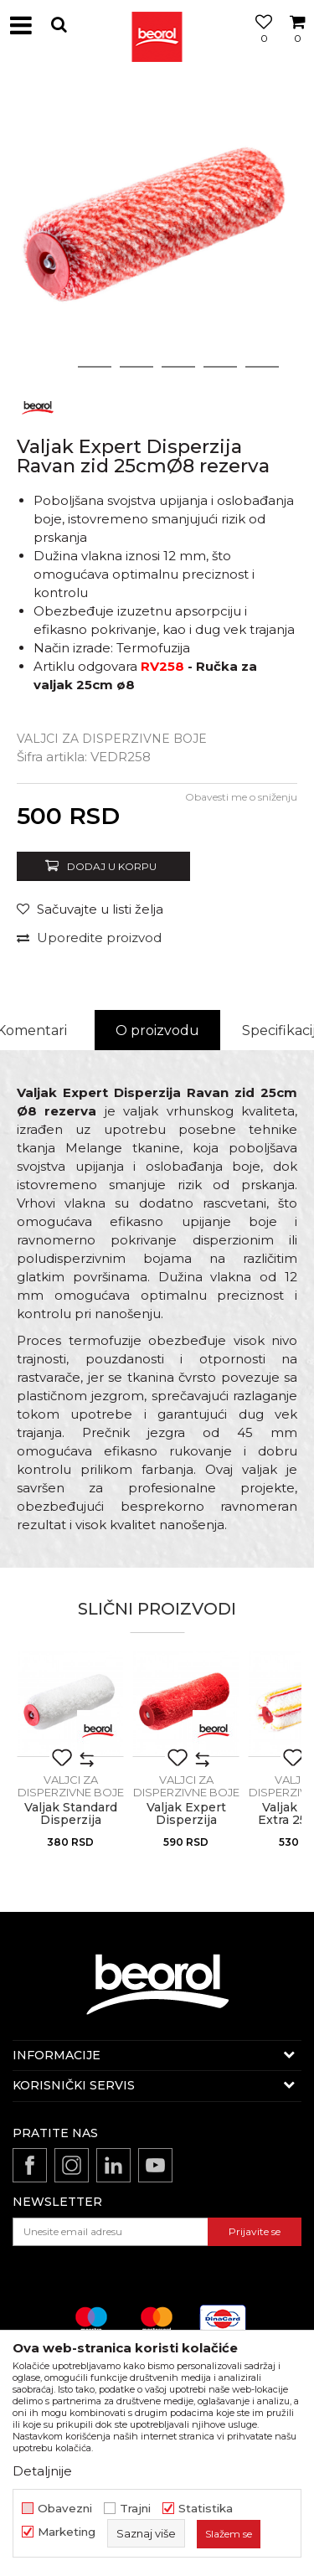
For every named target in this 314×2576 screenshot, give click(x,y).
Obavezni (65, 2508)
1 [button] (52, 367)
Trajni (135, 2508)
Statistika (205, 2508)
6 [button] (261, 367)
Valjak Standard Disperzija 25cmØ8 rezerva (70, 1820)
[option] (157, 228)
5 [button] (220, 367)
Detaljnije (42, 2471)
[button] (58, 24)
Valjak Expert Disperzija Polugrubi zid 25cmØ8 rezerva (185, 1826)
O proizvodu (157, 1030)
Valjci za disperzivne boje (112, 738)
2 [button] (94, 367)
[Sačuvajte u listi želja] (90, 909)
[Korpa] (297, 44)
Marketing (66, 2532)
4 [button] (178, 367)
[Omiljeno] (259, 44)
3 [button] (136, 367)
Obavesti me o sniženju (241, 797)
